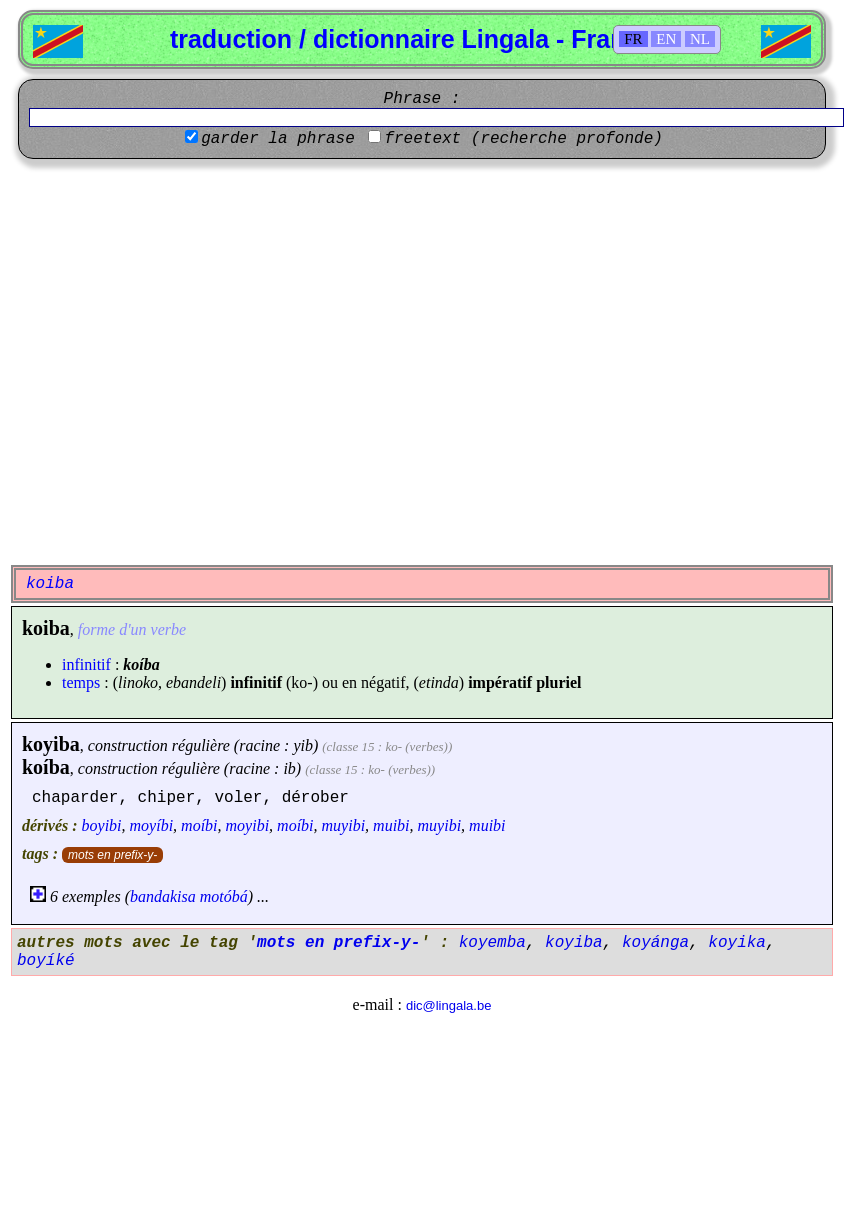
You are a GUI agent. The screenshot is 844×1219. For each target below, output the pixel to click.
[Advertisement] (188, 362)
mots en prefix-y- (112, 855)
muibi (391, 825)
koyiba (51, 744)
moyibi (248, 825)
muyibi (344, 825)
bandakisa (163, 896)
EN (666, 39)
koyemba (492, 943)
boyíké (46, 961)
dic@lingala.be (448, 1005)
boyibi (102, 825)
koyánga (655, 943)
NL (700, 39)
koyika (737, 943)
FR (633, 39)
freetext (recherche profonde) (523, 139)
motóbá (224, 896)
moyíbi (152, 825)
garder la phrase (278, 139)
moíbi (199, 825)
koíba (46, 767)
